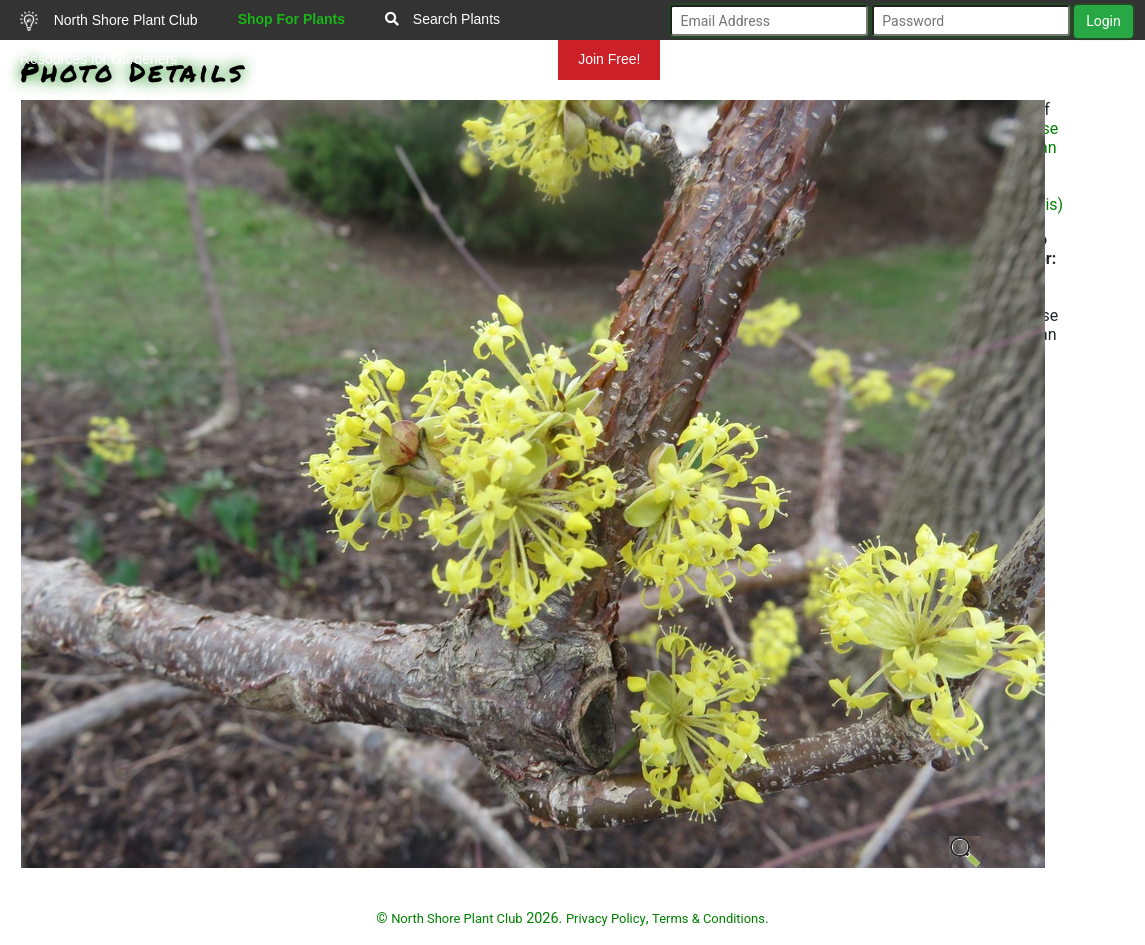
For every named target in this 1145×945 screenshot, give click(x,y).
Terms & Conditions (708, 918)
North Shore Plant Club (109, 21)
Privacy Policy (606, 918)
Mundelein (494, 59)
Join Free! (609, 59)
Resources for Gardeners (98, 59)
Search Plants (442, 19)
